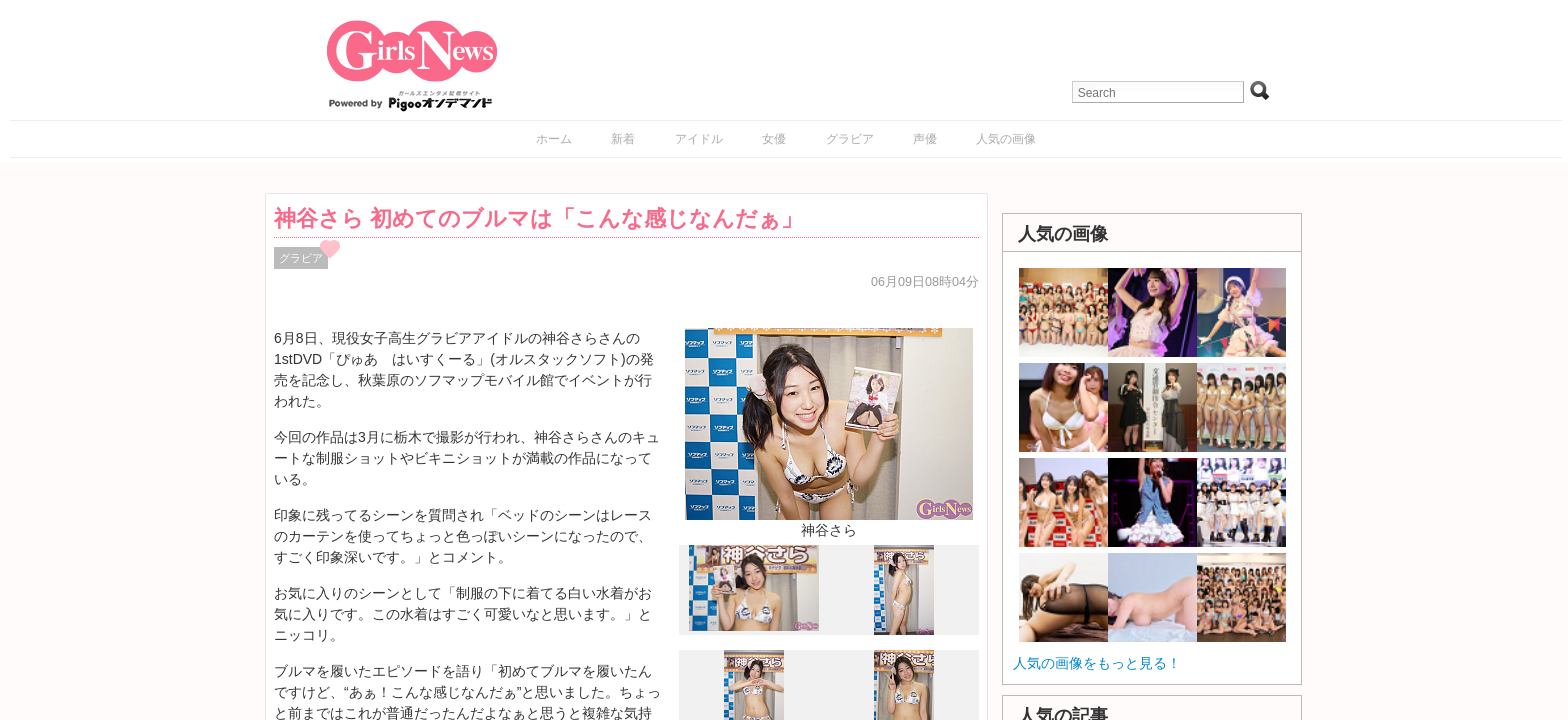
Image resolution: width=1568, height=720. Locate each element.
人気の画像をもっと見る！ (1097, 663)
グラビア (850, 139)
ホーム (554, 139)
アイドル (699, 139)
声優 (925, 139)
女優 (774, 139)
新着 (623, 139)
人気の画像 (1006, 139)
